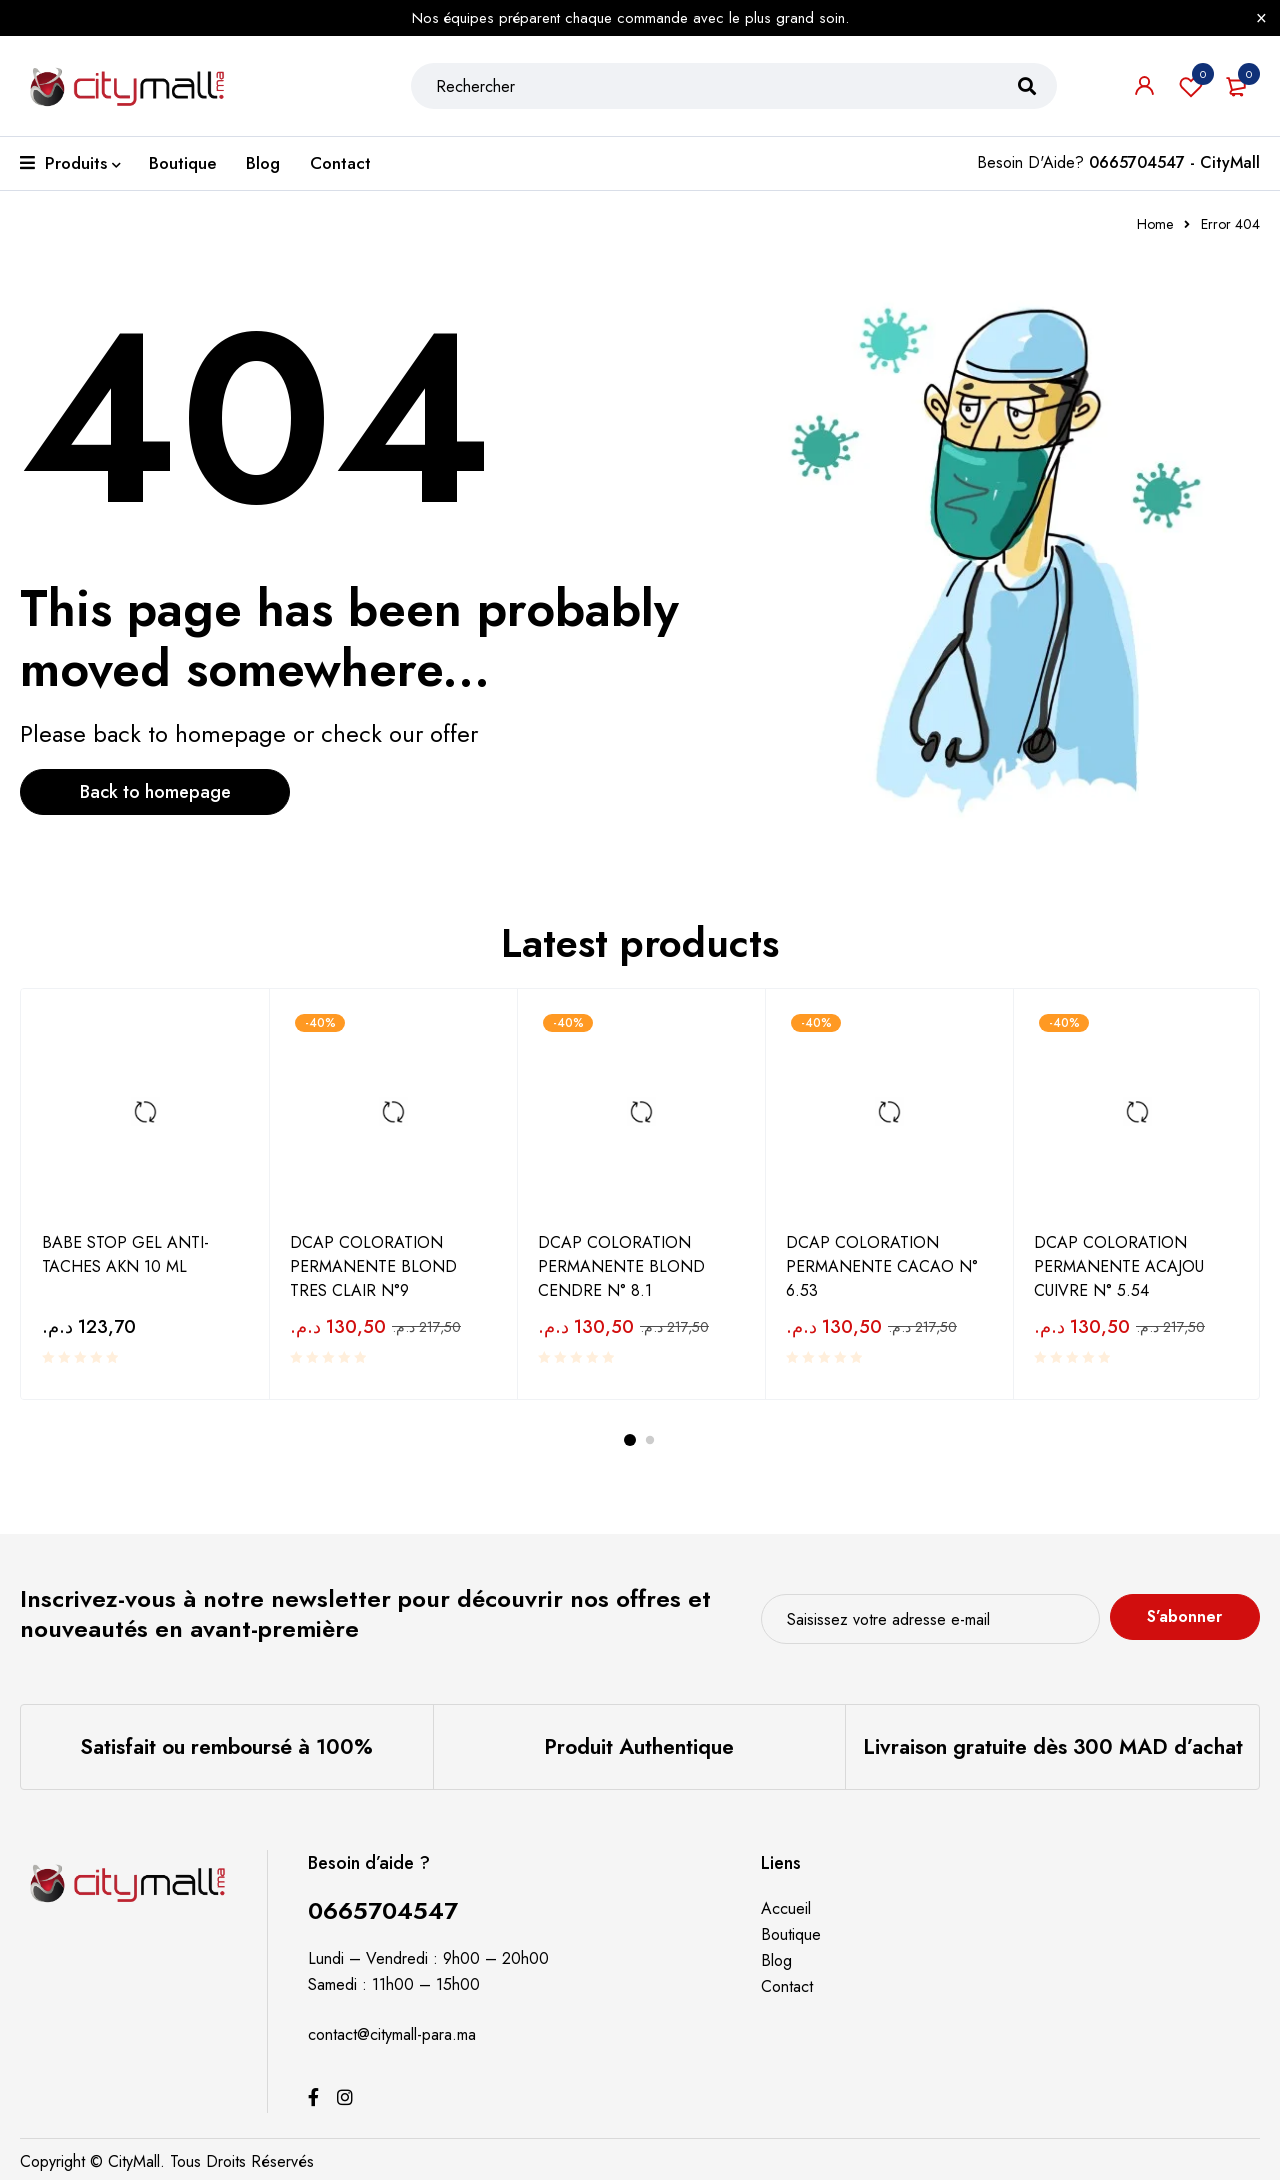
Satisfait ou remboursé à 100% (226, 1747)
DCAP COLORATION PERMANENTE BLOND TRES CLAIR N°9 (373, 1266)
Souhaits (1191, 86)
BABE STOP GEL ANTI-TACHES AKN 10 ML (125, 1254)
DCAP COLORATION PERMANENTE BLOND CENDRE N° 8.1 (621, 1266)
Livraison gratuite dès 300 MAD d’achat (1053, 1747)
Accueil (786, 1908)
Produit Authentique (639, 1747)
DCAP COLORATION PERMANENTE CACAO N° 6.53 (882, 1266)
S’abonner (1184, 1616)
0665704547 (383, 1910)
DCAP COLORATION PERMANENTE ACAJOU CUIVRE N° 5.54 (1119, 1266)
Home (1155, 224)
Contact (787, 1986)
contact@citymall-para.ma (392, 2034)
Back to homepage (155, 792)
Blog (776, 1960)
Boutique (791, 1934)
